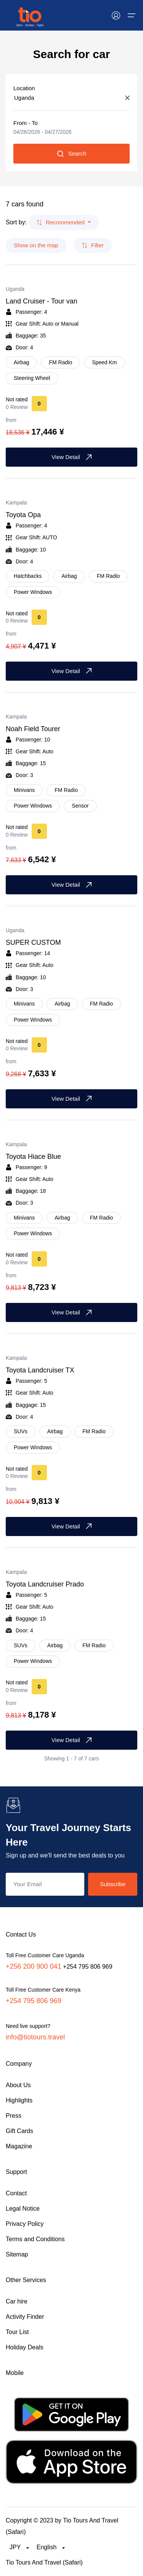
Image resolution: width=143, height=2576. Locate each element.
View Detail (71, 457)
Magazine (19, 2146)
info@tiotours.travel (35, 2037)
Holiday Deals (24, 2347)
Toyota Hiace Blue (33, 1156)
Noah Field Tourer (33, 729)
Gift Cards (19, 2131)
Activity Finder (25, 2316)
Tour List (17, 2332)
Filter (93, 245)
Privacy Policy (25, 2224)
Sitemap (17, 2254)
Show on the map (36, 245)
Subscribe (112, 1884)
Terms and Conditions (35, 2239)
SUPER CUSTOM (33, 942)
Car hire (16, 2301)
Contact (16, 2193)
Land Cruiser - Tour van (41, 301)
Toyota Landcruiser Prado (45, 1584)
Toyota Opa (23, 515)
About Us (18, 2085)
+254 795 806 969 (33, 2001)
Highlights (19, 2100)
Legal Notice (23, 2208)
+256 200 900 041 (33, 1966)
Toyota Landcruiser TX (40, 1370)
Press (13, 2115)
